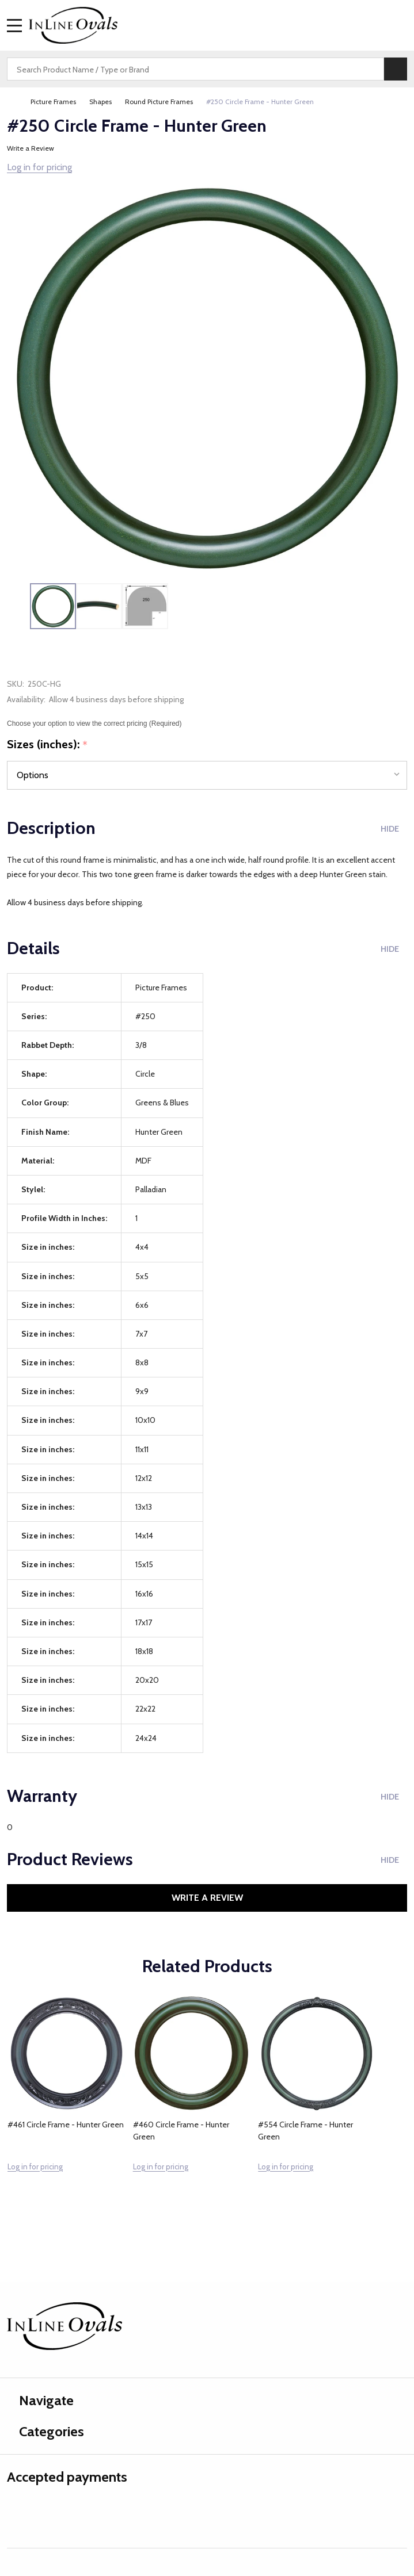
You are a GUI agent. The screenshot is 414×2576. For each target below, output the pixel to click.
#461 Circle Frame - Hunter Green (65, 2124)
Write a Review (30, 148)
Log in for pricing (39, 167)
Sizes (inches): (47, 744)
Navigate (40, 2400)
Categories (45, 2431)
